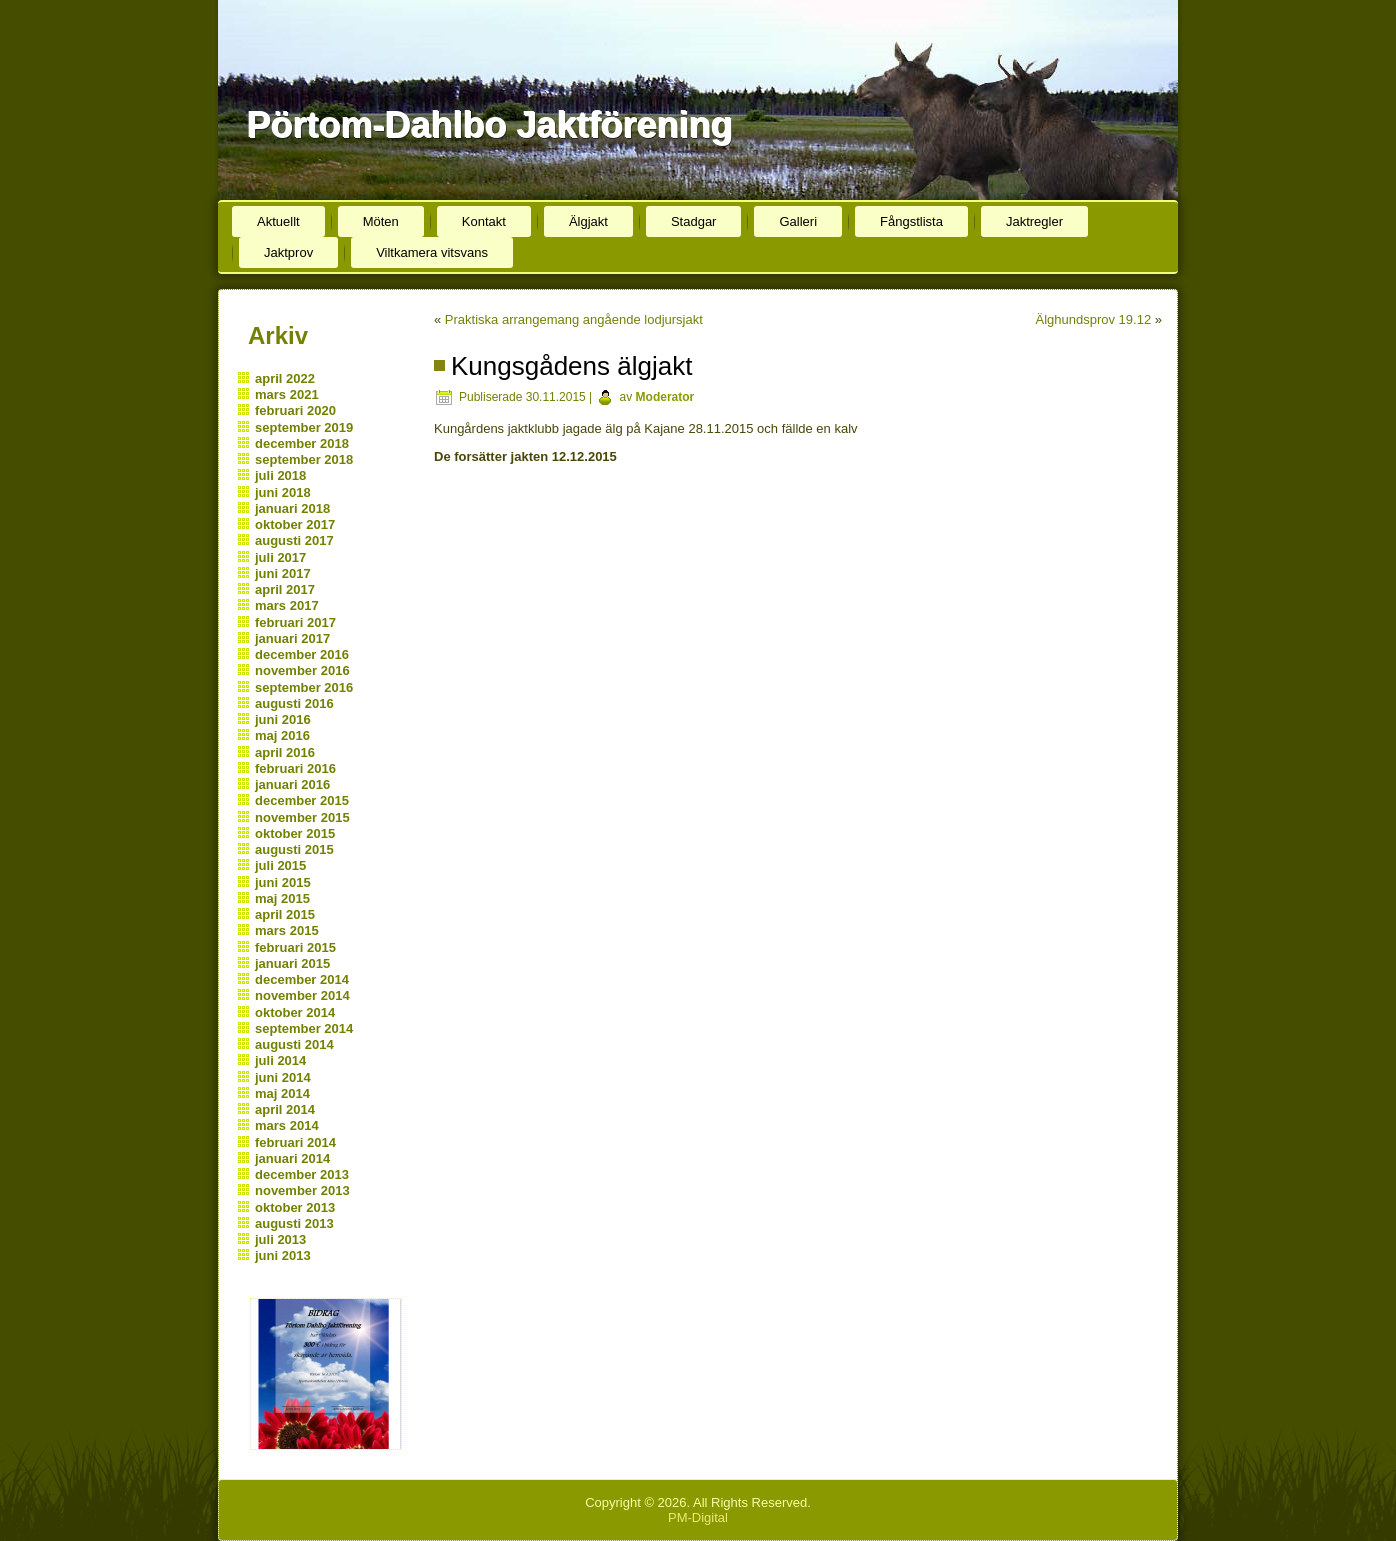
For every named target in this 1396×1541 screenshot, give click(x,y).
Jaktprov (288, 252)
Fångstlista (911, 221)
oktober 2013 (295, 1207)
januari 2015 (292, 963)
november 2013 (302, 1190)
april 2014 (285, 1109)
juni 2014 (283, 1077)
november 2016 (302, 670)
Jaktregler (1034, 221)
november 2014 (302, 995)
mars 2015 (287, 930)
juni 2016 (283, 719)
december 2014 (302, 979)
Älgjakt (588, 221)
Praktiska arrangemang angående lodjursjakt (574, 319)
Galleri (798, 221)
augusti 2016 (294, 703)
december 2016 (302, 654)
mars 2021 (287, 394)
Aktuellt (278, 221)
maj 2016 (282, 735)
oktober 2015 (295, 833)
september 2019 (304, 427)
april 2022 (285, 378)
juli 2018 (280, 475)
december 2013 (302, 1174)
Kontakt (484, 221)
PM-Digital (698, 1517)
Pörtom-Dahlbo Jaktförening (489, 124)
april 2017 (285, 589)
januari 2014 (292, 1158)
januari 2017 (292, 638)
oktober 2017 (295, 524)
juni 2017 (283, 573)
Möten (381, 221)
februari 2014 (295, 1142)
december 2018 (302, 443)
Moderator (665, 397)
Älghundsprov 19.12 (1094, 319)
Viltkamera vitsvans (432, 252)
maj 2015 (282, 898)
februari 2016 (295, 768)
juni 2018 (283, 492)
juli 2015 (280, 865)
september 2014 (304, 1028)
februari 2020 (295, 410)
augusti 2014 (294, 1044)
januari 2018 (292, 508)
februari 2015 (295, 947)
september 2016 (304, 687)
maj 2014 (282, 1093)
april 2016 (285, 752)
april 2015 (285, 914)
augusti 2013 (294, 1223)
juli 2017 (280, 557)
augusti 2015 (294, 849)
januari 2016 (292, 784)
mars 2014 (287, 1125)
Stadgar (694, 221)
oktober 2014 (295, 1012)
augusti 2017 (294, 540)
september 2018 (304, 459)
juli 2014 (280, 1060)
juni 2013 (283, 1255)
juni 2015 (283, 882)
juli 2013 (280, 1239)
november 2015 (302, 817)
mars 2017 (287, 605)
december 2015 (302, 800)
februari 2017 (295, 622)
